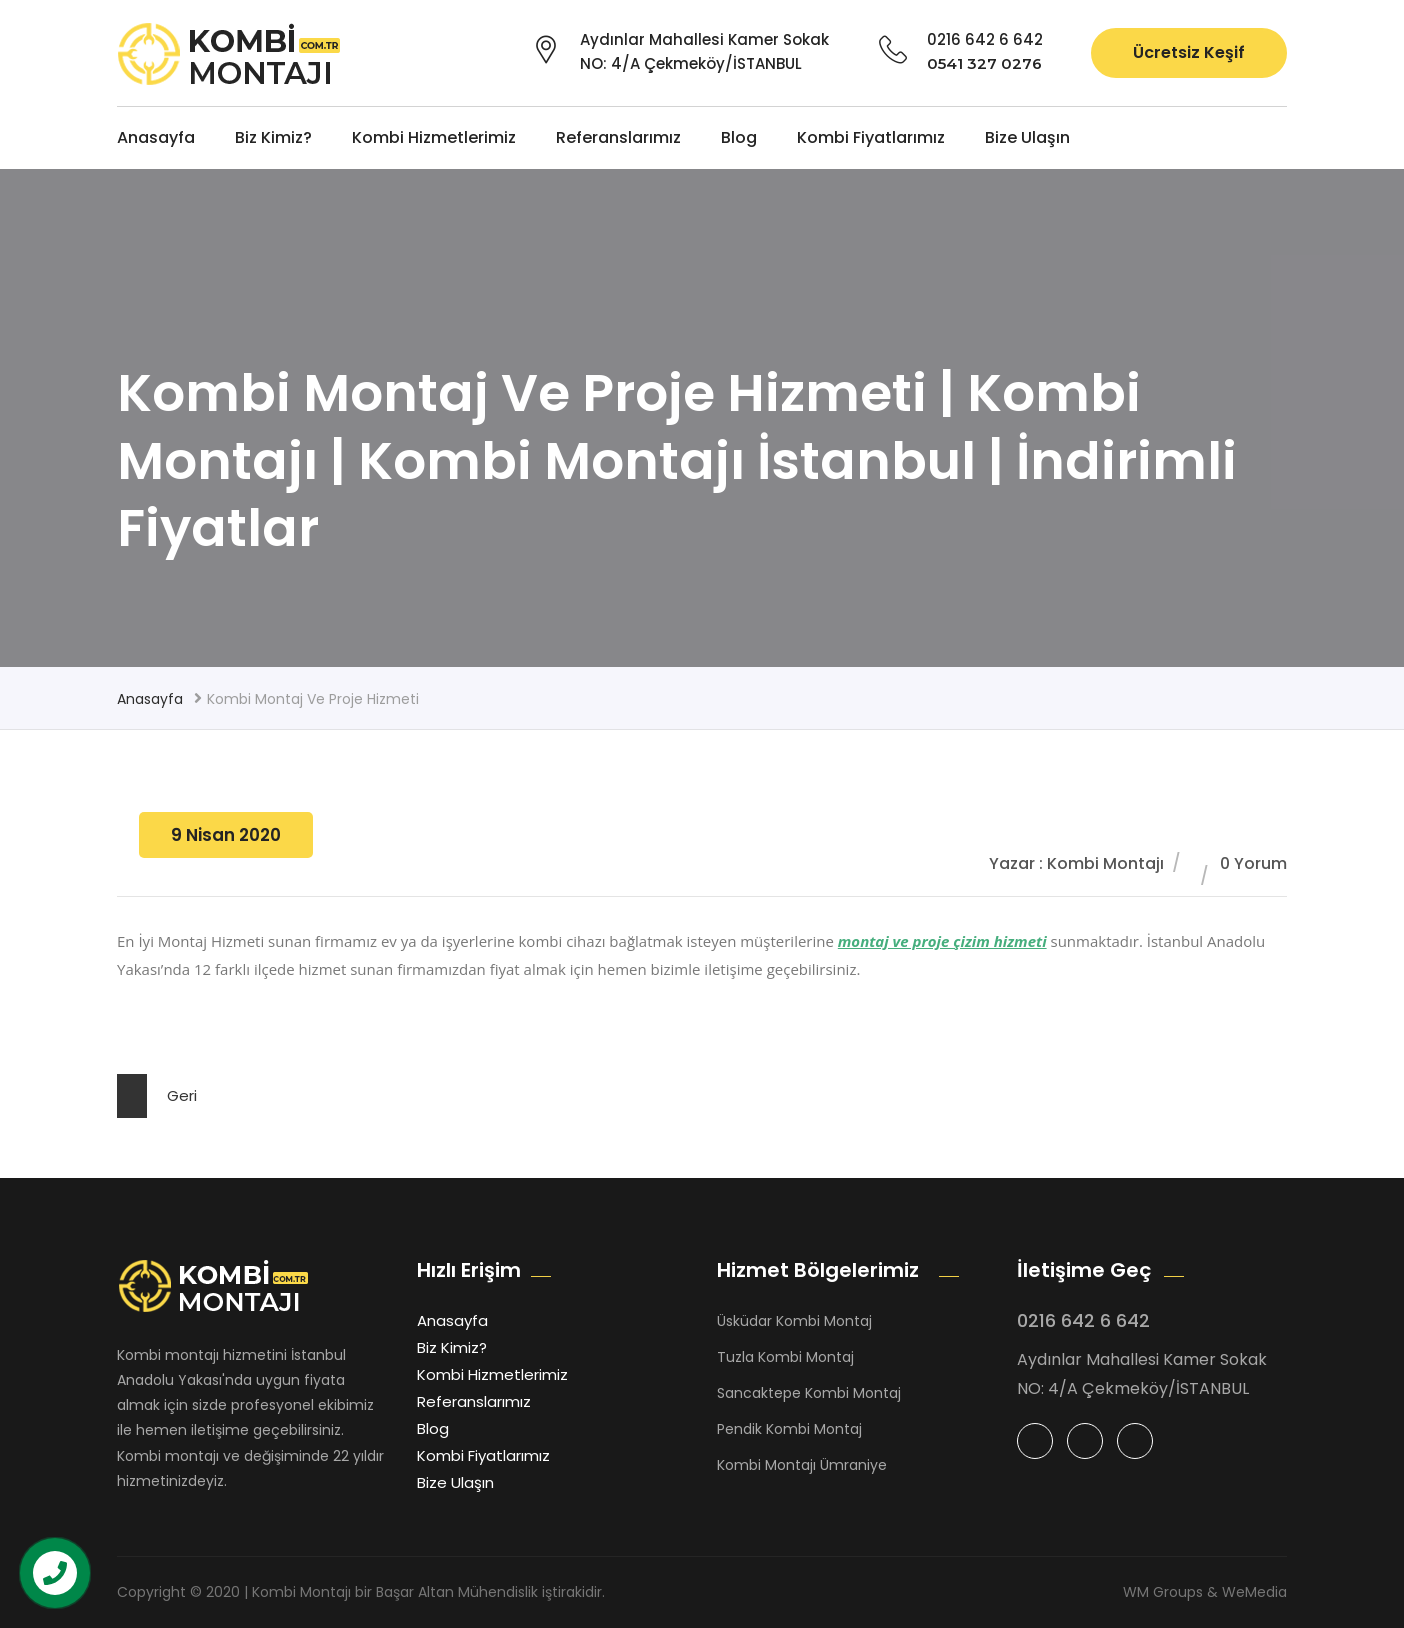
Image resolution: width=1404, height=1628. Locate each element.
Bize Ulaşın (1027, 137)
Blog (739, 137)
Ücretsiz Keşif (1189, 52)
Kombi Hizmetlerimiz (434, 137)
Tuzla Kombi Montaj (785, 1357)
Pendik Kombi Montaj (789, 1429)
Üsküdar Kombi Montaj (794, 1321)
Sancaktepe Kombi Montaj (809, 1393)
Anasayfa (156, 137)
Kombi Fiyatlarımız (871, 137)
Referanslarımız (618, 137)
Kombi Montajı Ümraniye (802, 1465)
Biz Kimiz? (273, 137)
